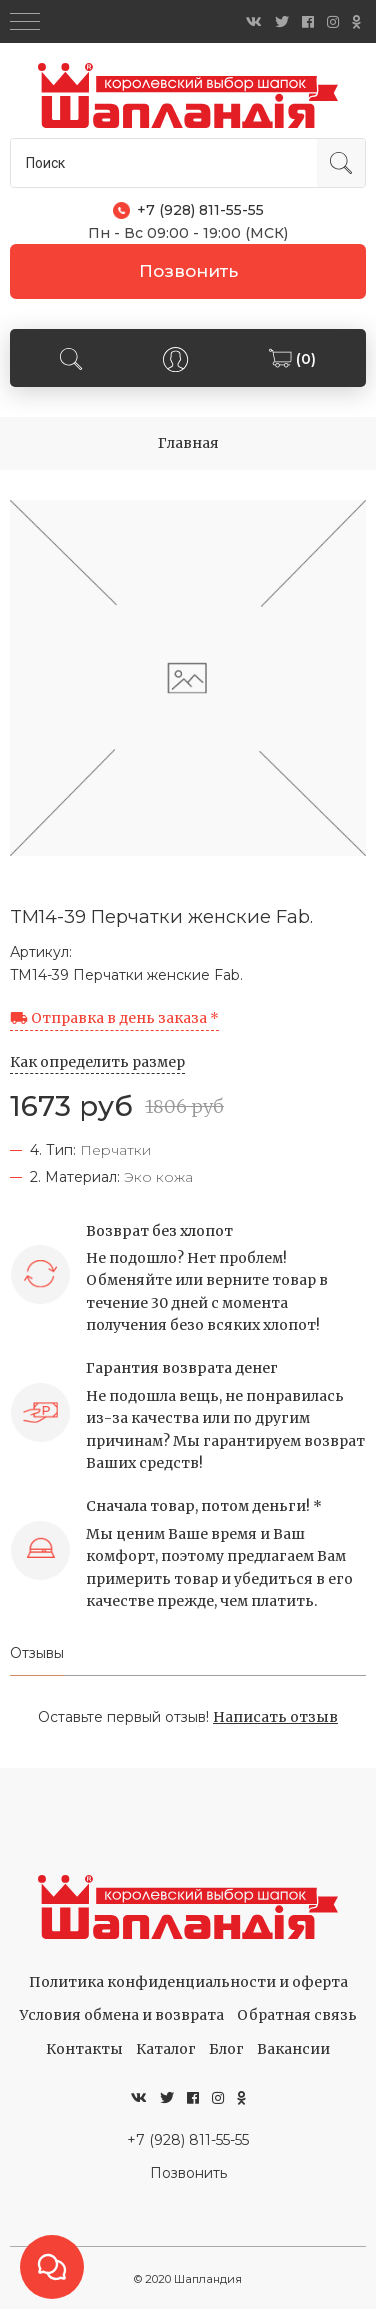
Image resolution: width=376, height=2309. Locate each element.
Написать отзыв (275, 1717)
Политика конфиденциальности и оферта (188, 1982)
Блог (226, 2049)
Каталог (166, 2049)
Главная (188, 443)
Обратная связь (297, 2015)
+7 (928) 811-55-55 (188, 2140)
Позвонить (188, 271)
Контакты (84, 2049)
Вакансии (293, 2049)
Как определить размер (97, 1062)
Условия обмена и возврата (122, 2015)
